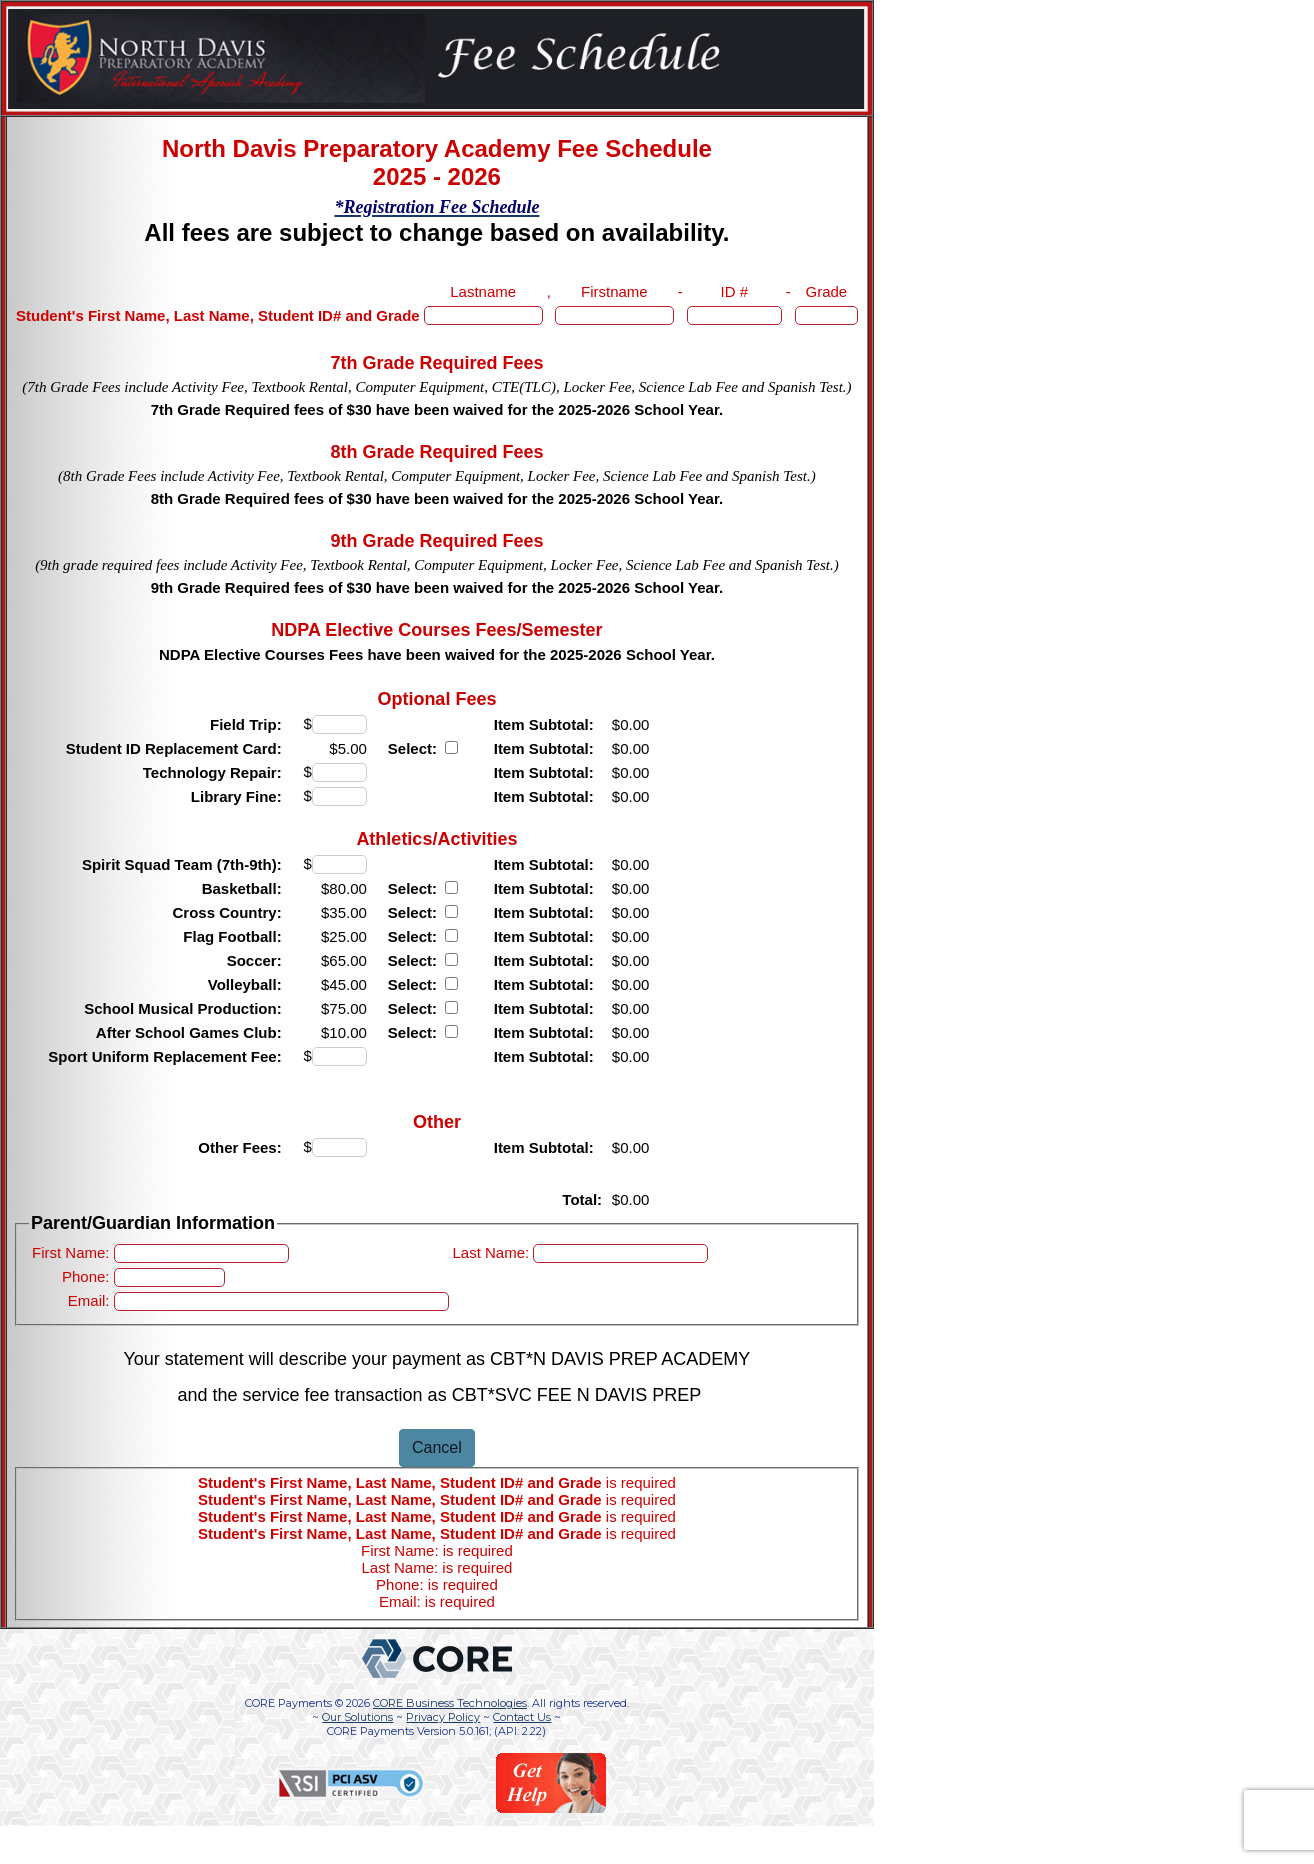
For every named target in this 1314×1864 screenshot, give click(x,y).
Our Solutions (357, 1717)
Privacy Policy (443, 1717)
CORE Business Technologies (450, 1703)
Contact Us (522, 1717)
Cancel (437, 1447)
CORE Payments (288, 1703)
